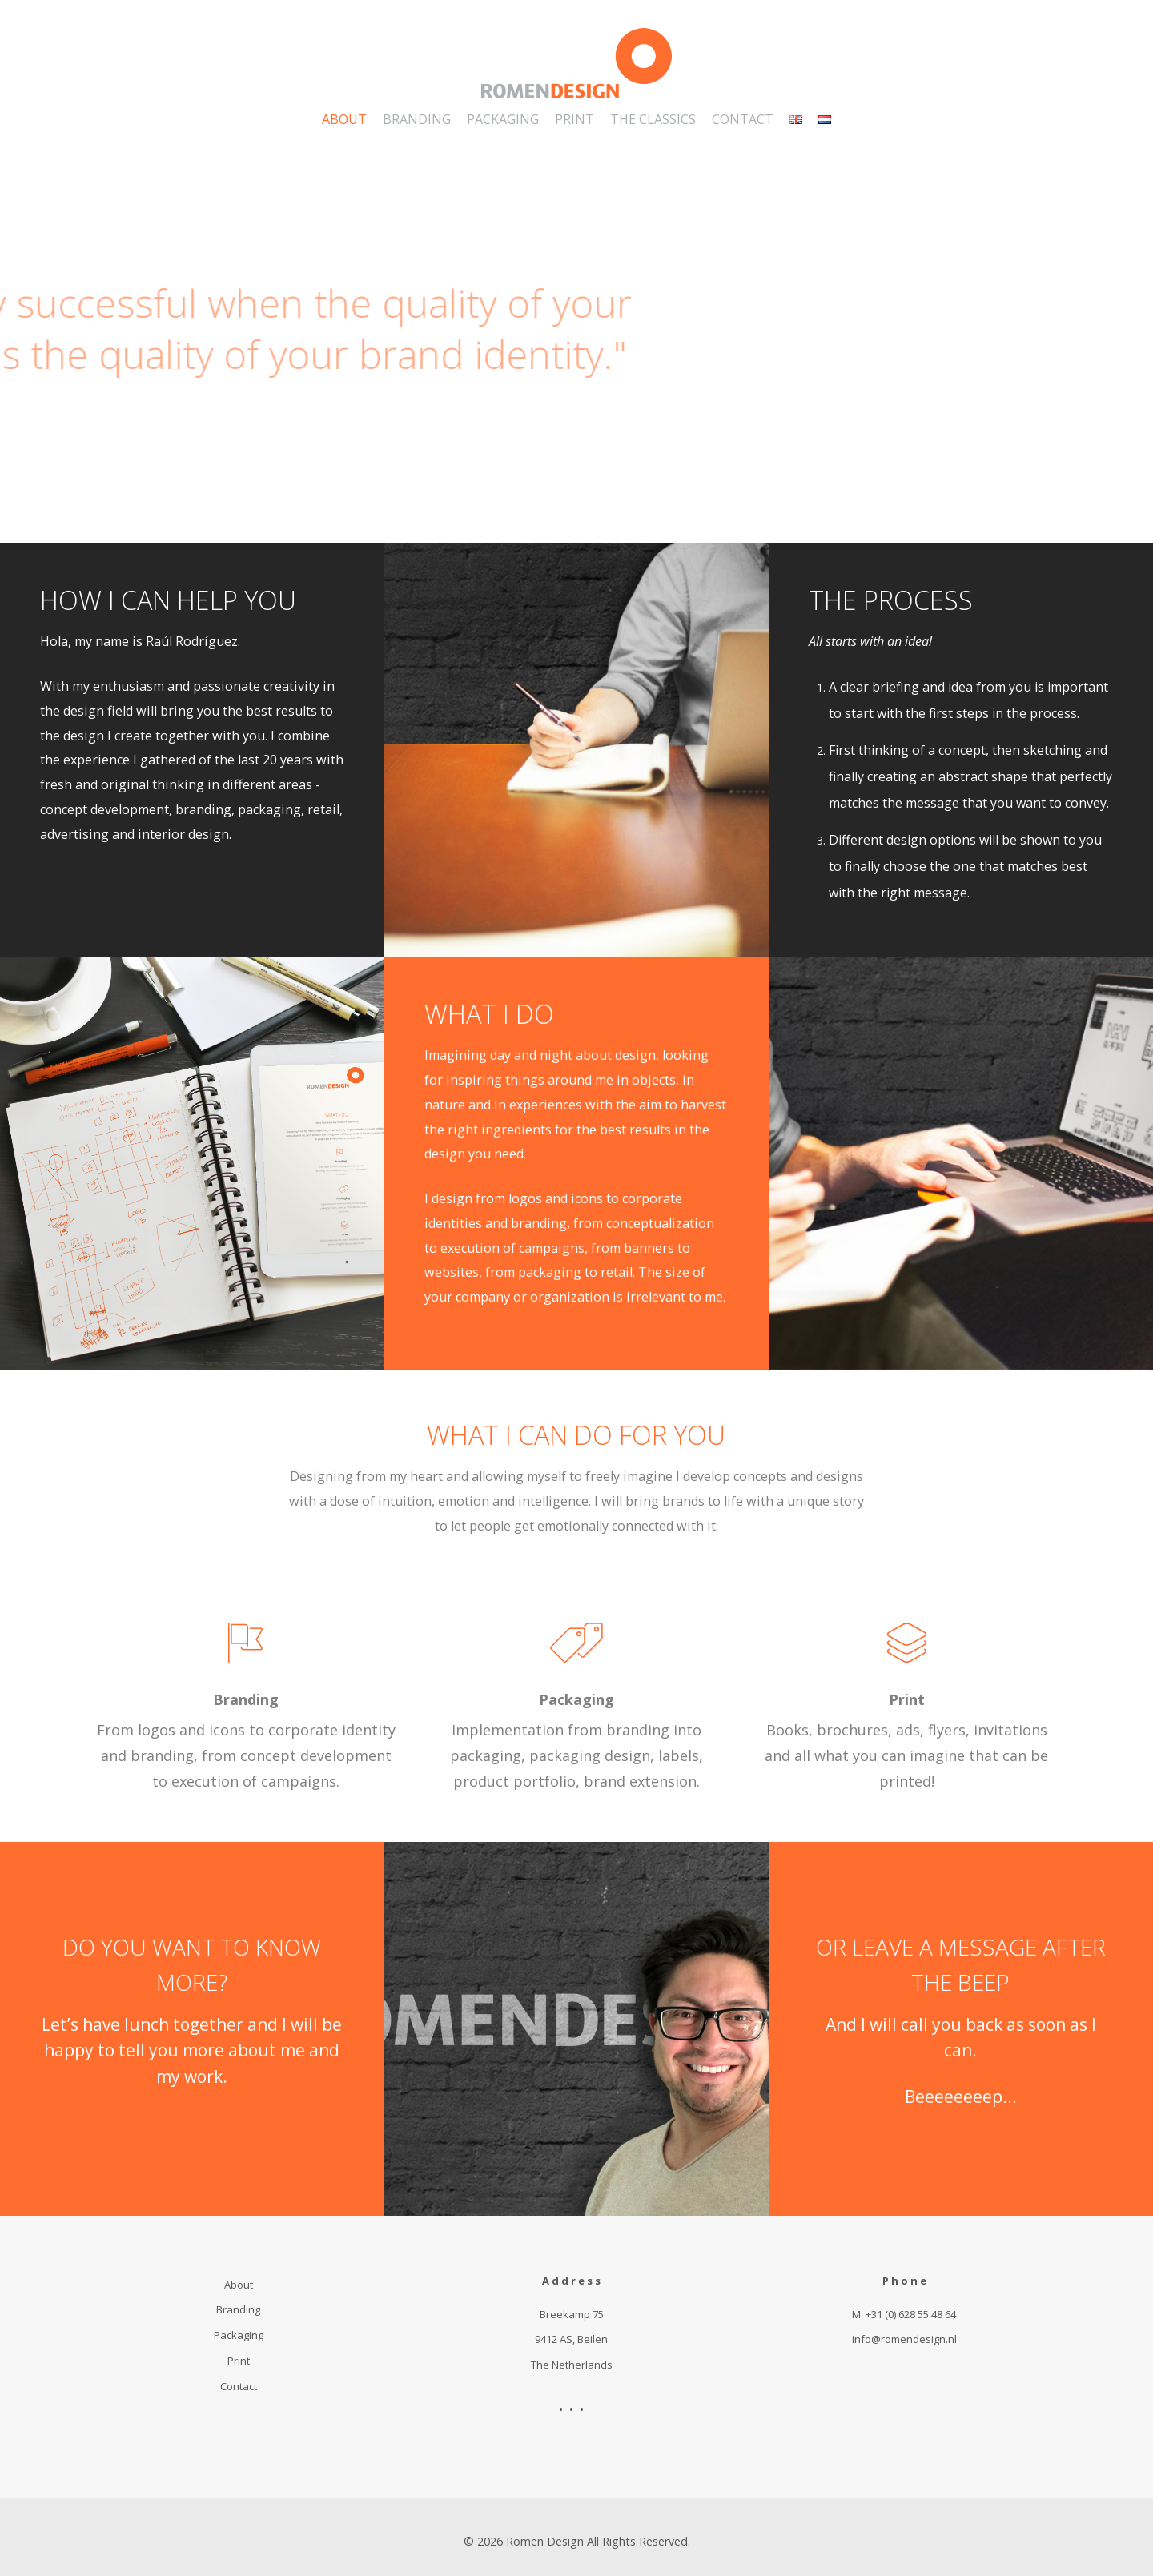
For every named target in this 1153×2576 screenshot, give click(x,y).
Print (907, 1699)
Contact (238, 2386)
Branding (246, 1699)
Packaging (576, 1699)
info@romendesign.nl (904, 2339)
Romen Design (545, 2541)
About (238, 2284)
